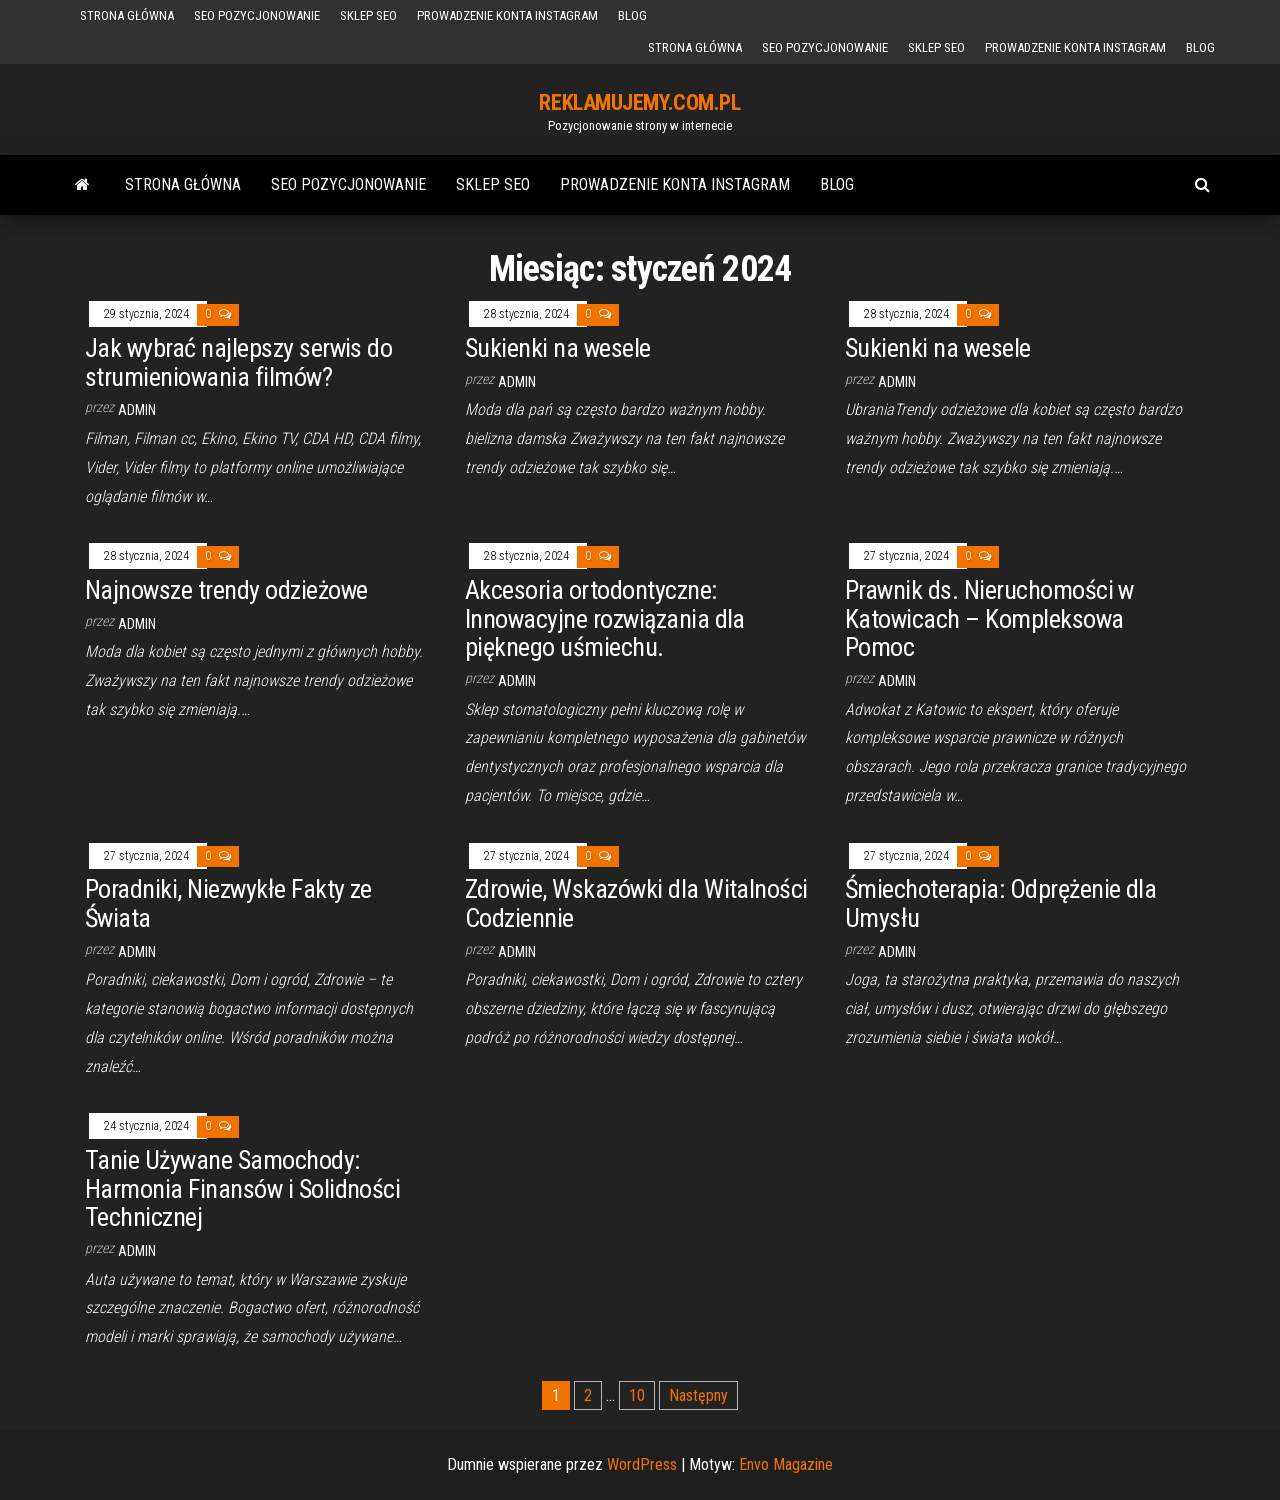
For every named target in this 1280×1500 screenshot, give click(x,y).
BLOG (632, 15)
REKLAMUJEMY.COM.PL (639, 102)
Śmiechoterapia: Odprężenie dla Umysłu (1000, 903)
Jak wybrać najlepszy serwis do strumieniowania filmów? (238, 362)
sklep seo (368, 15)
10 (637, 1395)
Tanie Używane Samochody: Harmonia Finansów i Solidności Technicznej (242, 1188)
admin (137, 410)
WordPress (642, 1464)
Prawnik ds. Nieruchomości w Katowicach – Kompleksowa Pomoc (989, 618)
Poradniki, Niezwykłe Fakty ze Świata (228, 903)
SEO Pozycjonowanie (257, 15)
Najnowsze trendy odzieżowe (226, 590)
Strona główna (127, 15)
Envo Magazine (786, 1464)
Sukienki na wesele (558, 348)
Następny (698, 1395)
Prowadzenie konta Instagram (507, 15)
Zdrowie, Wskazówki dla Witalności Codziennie (636, 903)
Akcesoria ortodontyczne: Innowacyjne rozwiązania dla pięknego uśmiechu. (605, 618)
